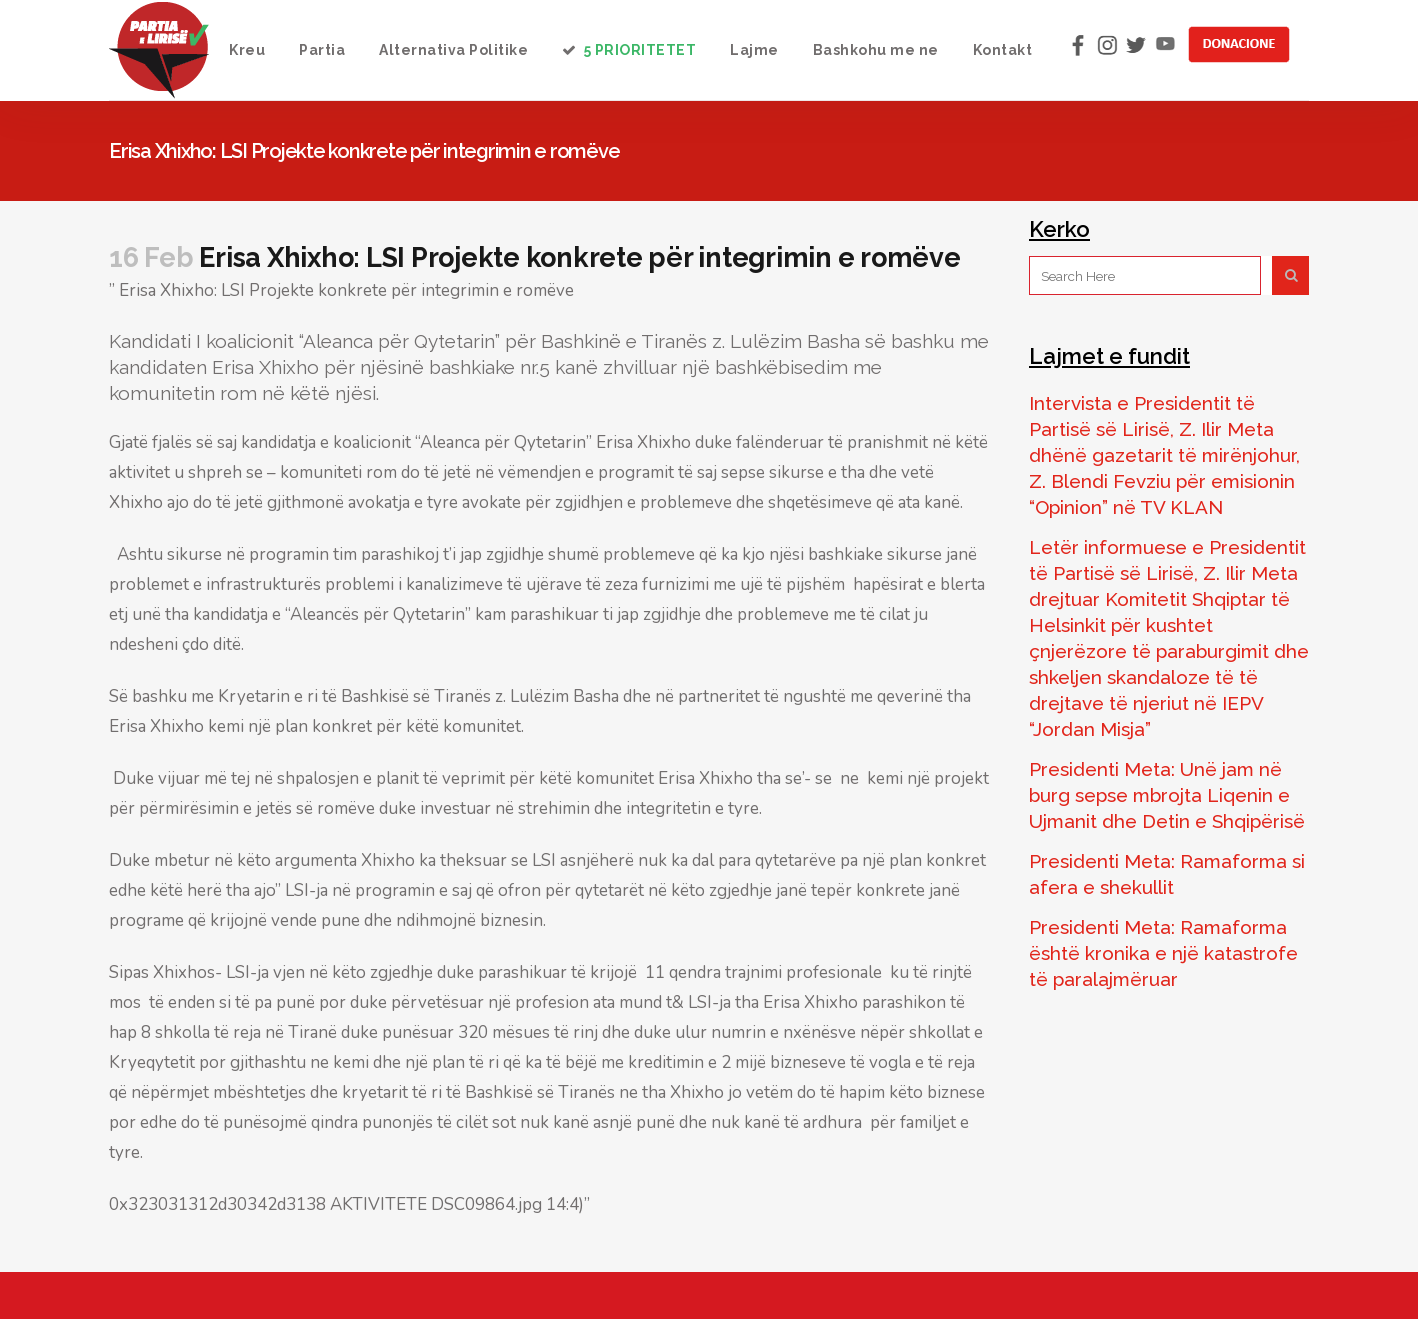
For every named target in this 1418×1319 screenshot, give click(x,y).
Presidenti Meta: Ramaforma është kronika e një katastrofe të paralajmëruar (1163, 953)
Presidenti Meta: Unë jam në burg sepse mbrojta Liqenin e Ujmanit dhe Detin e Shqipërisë (1167, 795)
